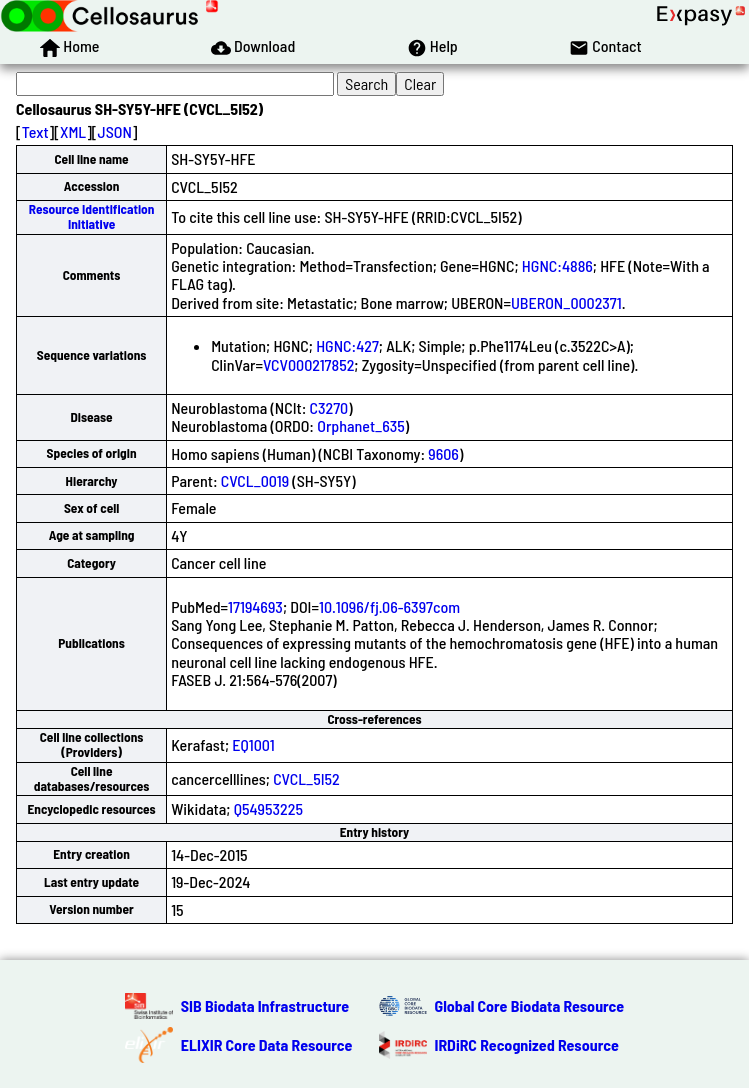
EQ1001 (253, 744)
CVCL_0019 (255, 480)
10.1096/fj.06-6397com (389, 606)
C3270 (329, 407)
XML (73, 131)
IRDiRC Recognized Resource (527, 1044)
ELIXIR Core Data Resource (267, 1044)
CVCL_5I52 (306, 778)
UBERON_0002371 (566, 302)
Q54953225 (268, 808)
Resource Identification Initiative (92, 216)
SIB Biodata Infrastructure (265, 1005)
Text (35, 131)
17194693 (255, 606)
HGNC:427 (347, 345)
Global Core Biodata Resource (530, 1005)
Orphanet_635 (361, 425)
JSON (115, 131)
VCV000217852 (308, 364)
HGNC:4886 (557, 265)
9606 (443, 453)
